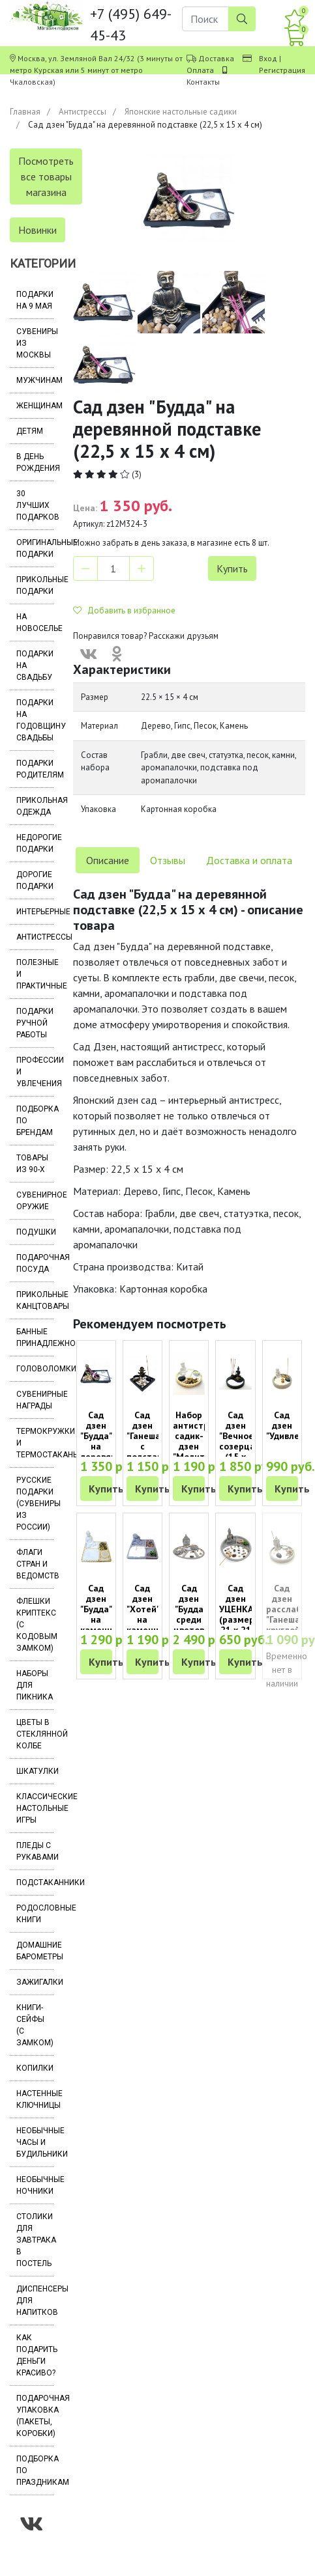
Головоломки (34, 1368)
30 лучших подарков (34, 505)
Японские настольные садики (181, 111)
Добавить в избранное (124, 610)
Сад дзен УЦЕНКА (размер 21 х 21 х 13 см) (236, 1619)
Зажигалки (34, 1982)
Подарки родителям (34, 769)
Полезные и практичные (34, 974)
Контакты (203, 82)
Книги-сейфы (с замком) (34, 2025)
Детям (29, 431)
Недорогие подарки (34, 843)
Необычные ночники (34, 2185)
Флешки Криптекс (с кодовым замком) (34, 1625)
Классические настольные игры (34, 1808)
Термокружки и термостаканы (34, 1443)
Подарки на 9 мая (34, 300)
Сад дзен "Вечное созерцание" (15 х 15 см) (246, 1441)
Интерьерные (34, 911)
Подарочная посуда (34, 1263)
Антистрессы (82, 111)
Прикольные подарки (34, 585)
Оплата (200, 70)
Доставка (216, 58)
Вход (268, 58)
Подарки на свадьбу (34, 665)
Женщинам (34, 405)
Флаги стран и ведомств (34, 1564)
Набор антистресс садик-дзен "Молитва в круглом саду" (198, 1451)
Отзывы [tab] (167, 860)
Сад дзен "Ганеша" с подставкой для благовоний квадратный (153, 1451)
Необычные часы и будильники (34, 2142)
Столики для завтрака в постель (34, 2240)
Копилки (34, 2068)
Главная (25, 111)
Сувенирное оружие (34, 1200)
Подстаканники (34, 1882)
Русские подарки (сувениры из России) (34, 1504)
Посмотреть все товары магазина (46, 176)
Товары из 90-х (32, 1163)
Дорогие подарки (34, 880)
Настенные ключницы (34, 2099)
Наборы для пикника (34, 1685)
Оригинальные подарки (34, 548)
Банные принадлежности (34, 1337)
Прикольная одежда (34, 806)
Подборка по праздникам (34, 2470)
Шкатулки (34, 1771)
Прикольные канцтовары (34, 1300)
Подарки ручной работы (34, 1023)
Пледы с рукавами (34, 1851)
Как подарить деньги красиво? (34, 2355)
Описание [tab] (107, 860)
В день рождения (34, 462)
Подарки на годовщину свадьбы (34, 720)
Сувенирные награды (34, 1400)
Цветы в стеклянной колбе (34, 1734)
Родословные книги (34, 1913)
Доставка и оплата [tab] (249, 860)
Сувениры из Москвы (34, 343)
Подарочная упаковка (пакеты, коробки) (34, 2416)
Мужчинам (34, 380)
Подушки (34, 1232)
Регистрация (282, 70)
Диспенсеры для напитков (34, 2300)
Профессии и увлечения (34, 1072)
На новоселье (34, 622)
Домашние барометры (34, 1950)
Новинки (37, 229)
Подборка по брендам (34, 1120)
